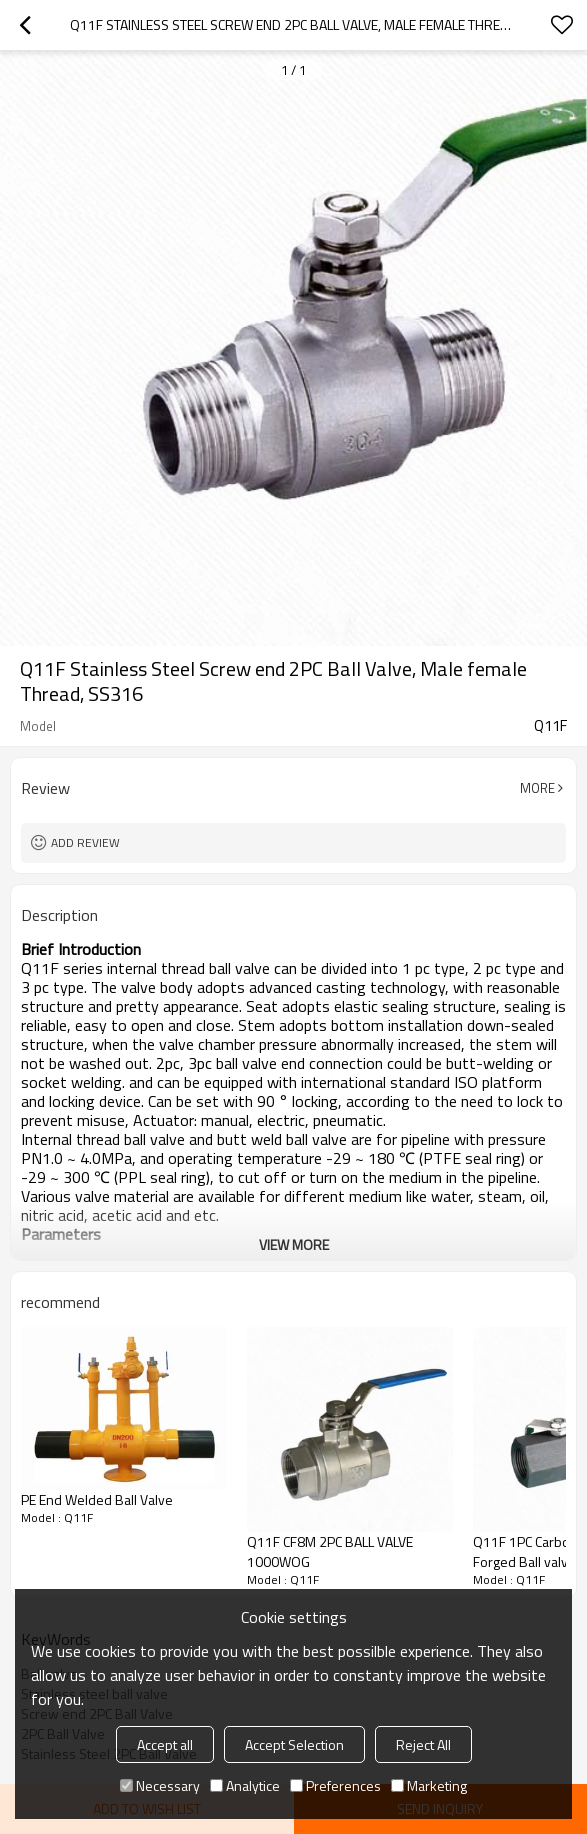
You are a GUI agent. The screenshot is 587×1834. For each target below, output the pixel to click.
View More (294, 1244)
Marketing (429, 1785)
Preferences (335, 1785)
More (537, 788)
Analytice (245, 1785)
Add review (85, 842)
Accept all (165, 1744)
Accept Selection (294, 1744)
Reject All (423, 1744)
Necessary (160, 1785)
